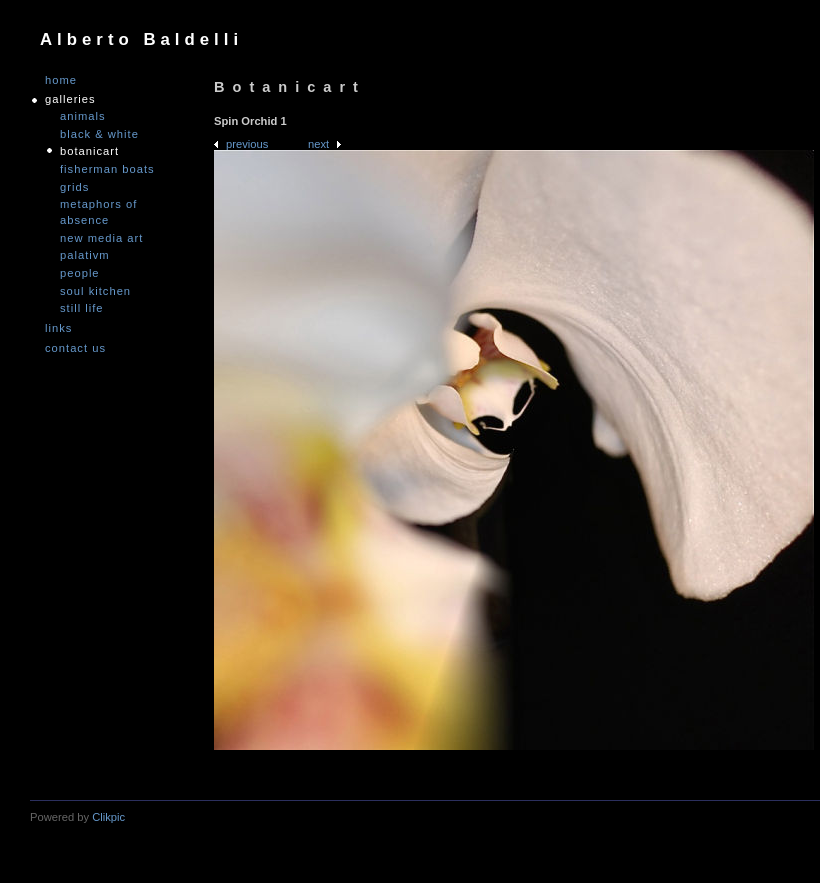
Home (61, 80)
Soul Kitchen (95, 291)
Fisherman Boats (107, 169)
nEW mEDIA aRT (101, 238)
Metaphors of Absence (98, 212)
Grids (74, 187)
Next (318, 144)
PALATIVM (85, 255)
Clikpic (108, 817)
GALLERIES (70, 99)
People (80, 273)
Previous (247, 144)
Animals (83, 116)
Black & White (99, 134)
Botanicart (89, 151)
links (58, 328)
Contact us (75, 348)
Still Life (82, 308)
